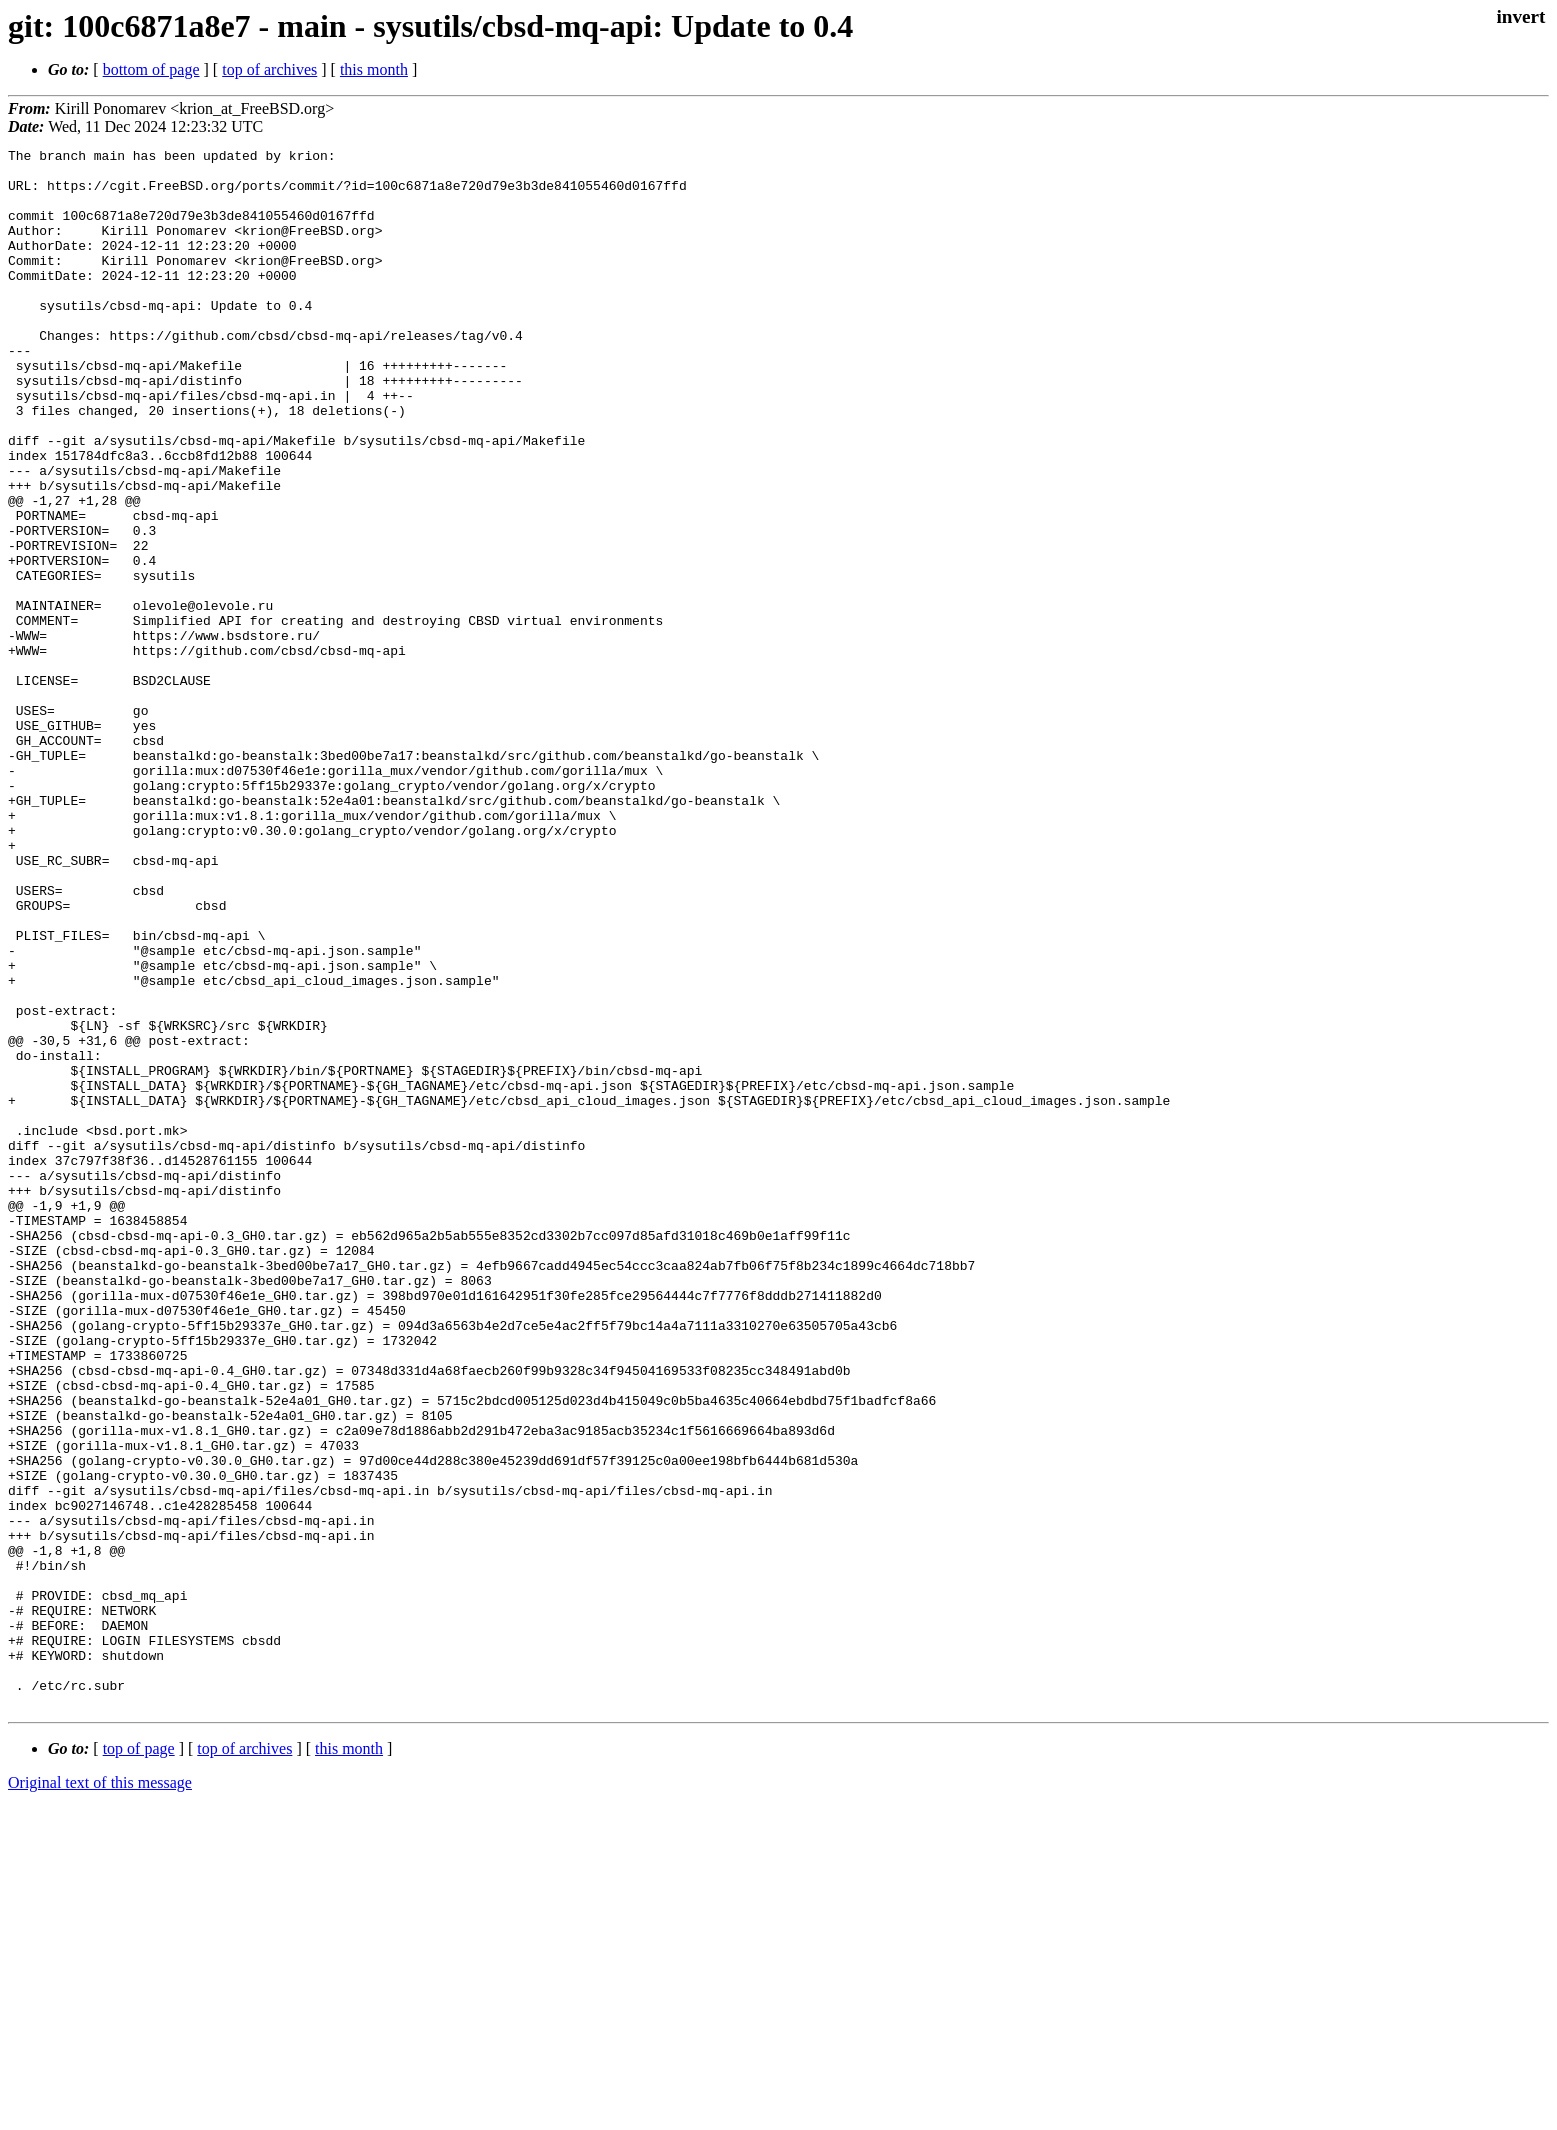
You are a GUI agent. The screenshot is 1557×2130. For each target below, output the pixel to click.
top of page (139, 2060)
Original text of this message (100, 2094)
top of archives (269, 69)
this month (374, 69)
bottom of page (151, 69)
